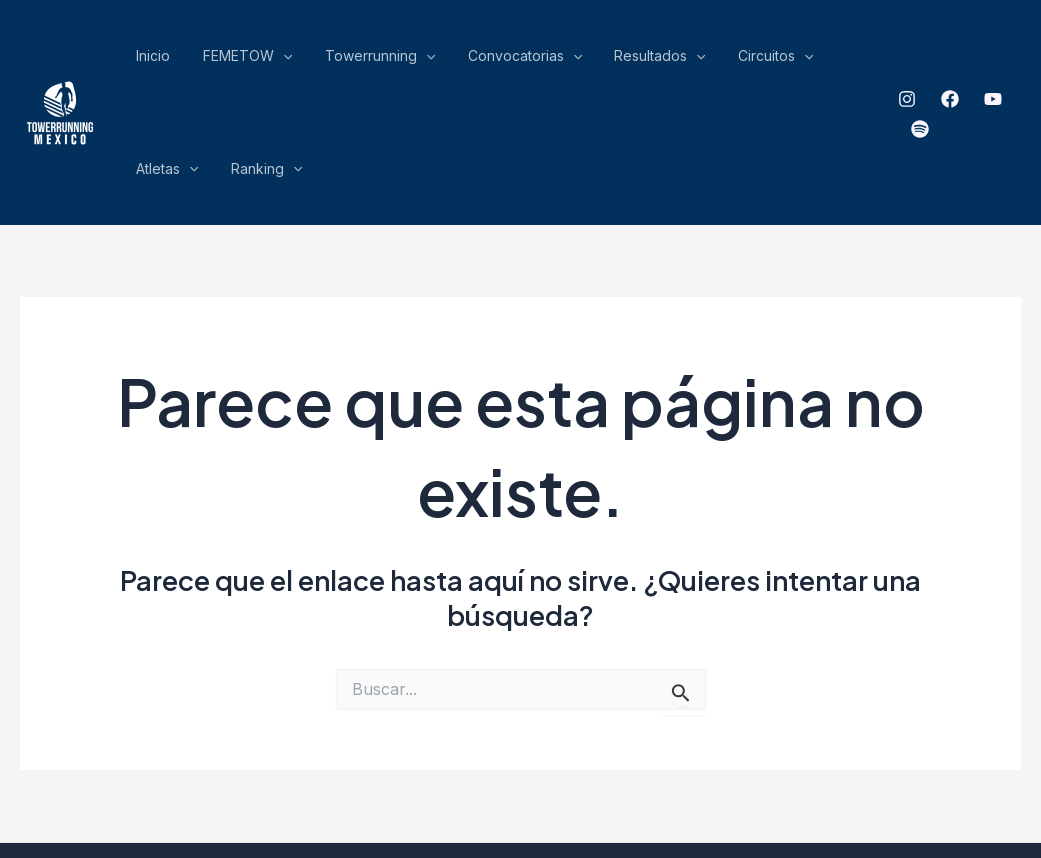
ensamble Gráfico (750, 772)
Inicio (147, 59)
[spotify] (1012, 61)
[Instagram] (883, 61)
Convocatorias (451, 60)
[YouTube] (969, 61)
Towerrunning (329, 60)
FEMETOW (218, 60)
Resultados (563, 60)
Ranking (813, 60)
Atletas (736, 60)
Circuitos (657, 60)
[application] (254, 60)
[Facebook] (926, 61)
